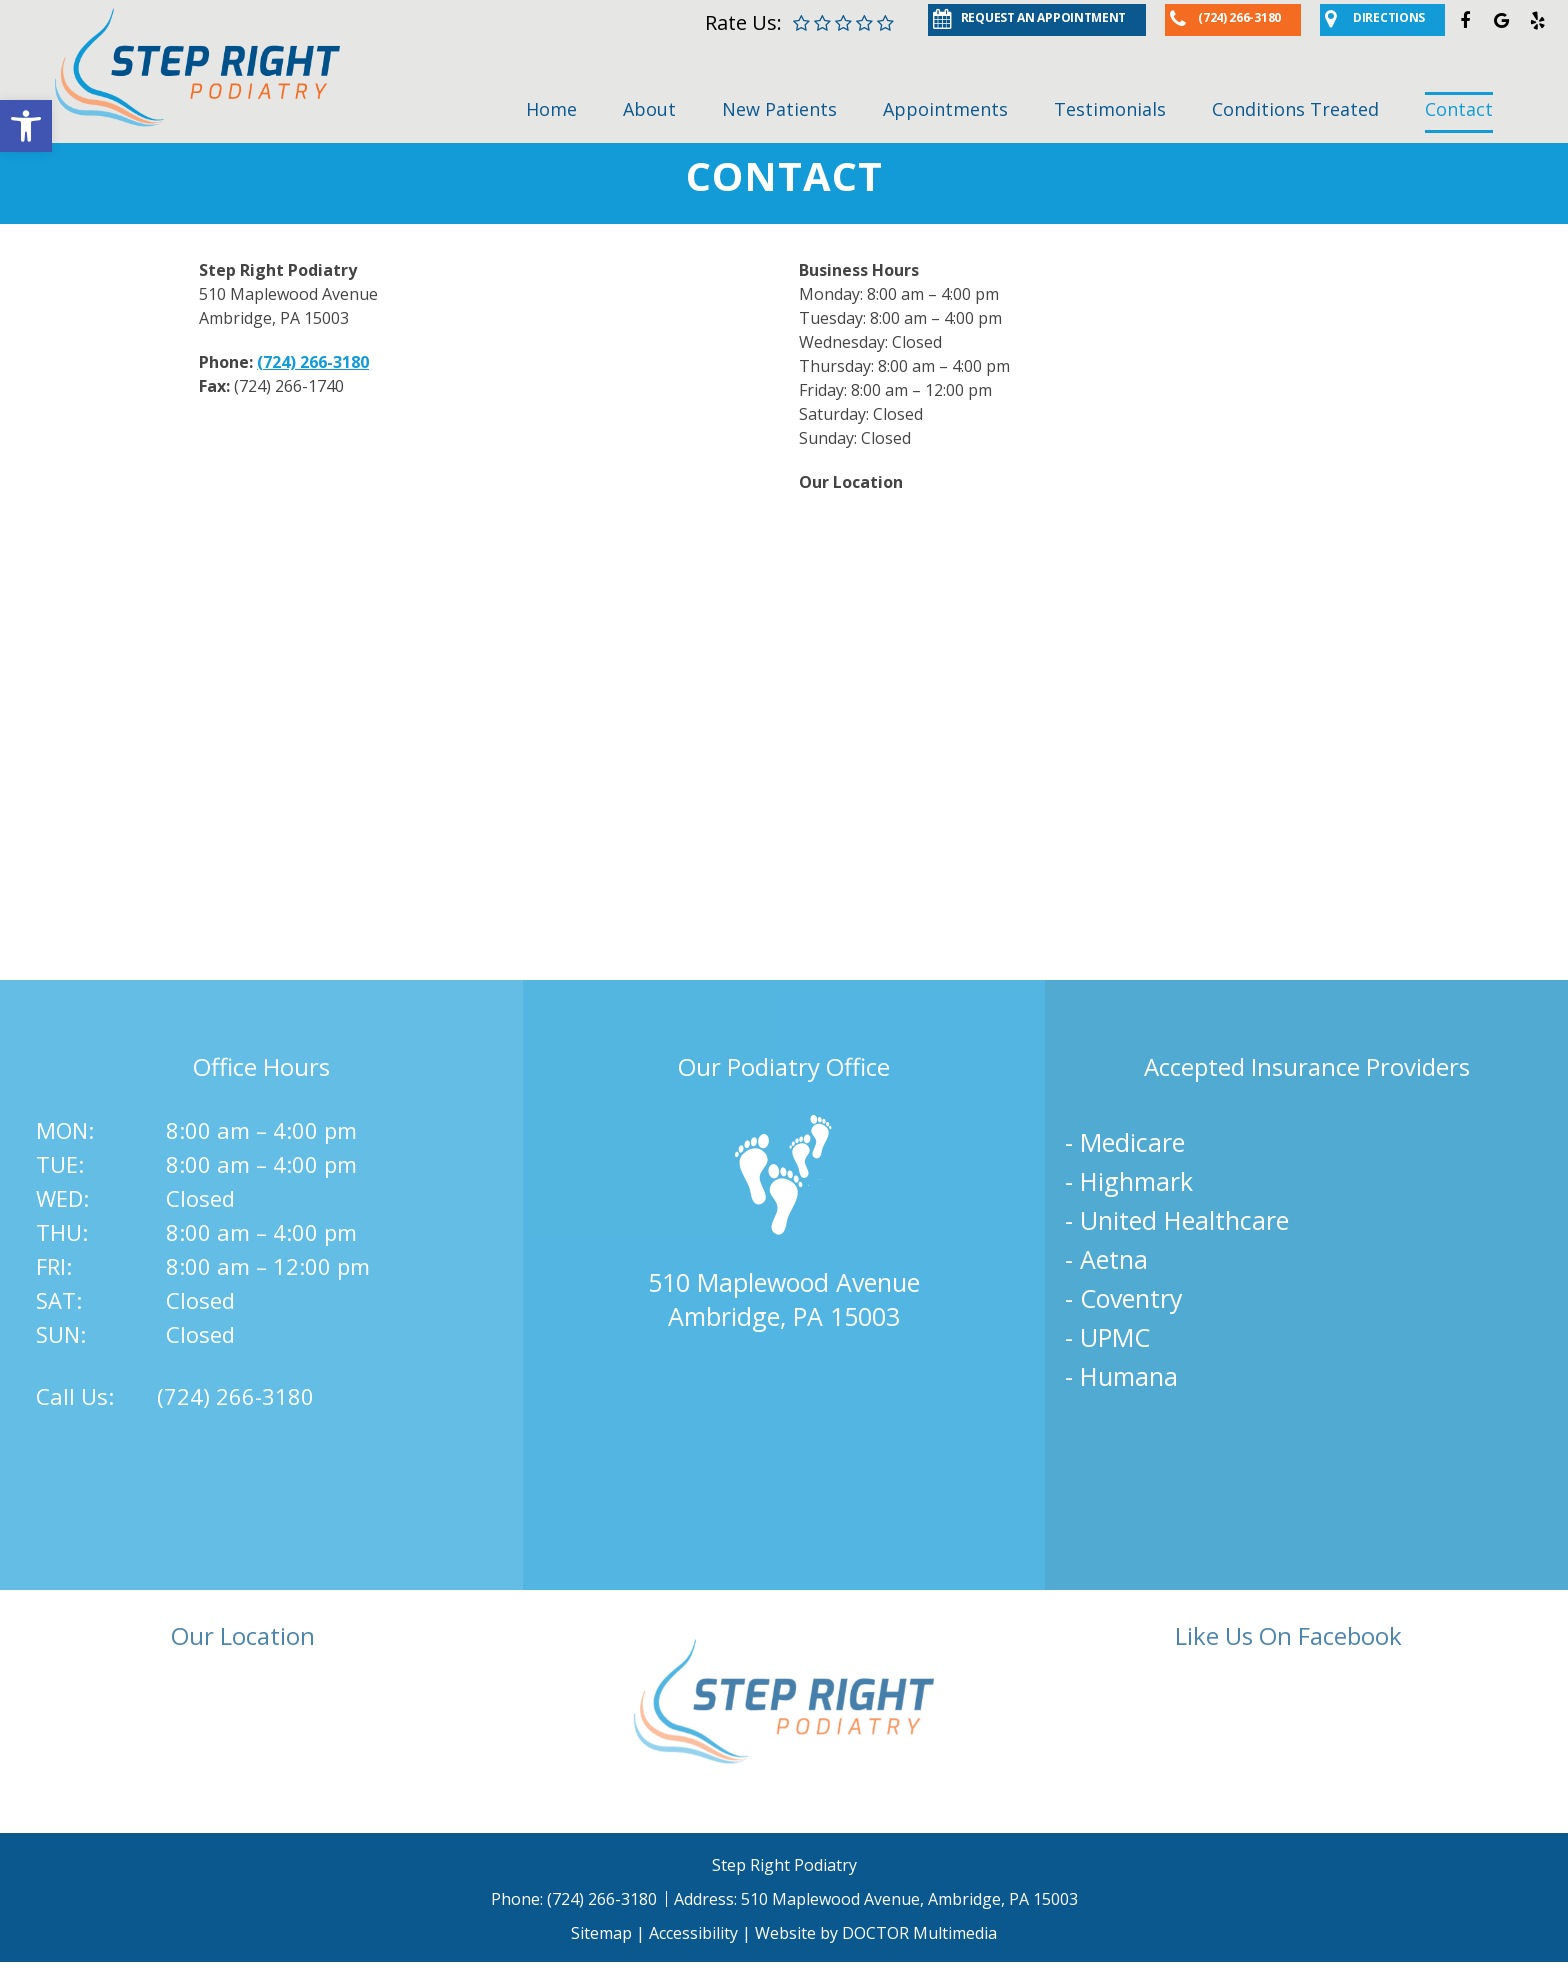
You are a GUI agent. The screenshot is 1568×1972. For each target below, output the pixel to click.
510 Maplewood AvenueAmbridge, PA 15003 (784, 1299)
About (649, 109)
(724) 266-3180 (313, 362)
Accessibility (693, 1933)
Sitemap (601, 1933)
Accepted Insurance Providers (1307, 1066)
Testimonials (1110, 109)
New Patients (779, 109)
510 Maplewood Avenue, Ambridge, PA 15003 (909, 1899)
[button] (26, 126)
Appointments (945, 109)
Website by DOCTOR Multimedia (876, 1933)
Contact (1459, 109)
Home (551, 109)
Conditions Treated (1295, 109)
